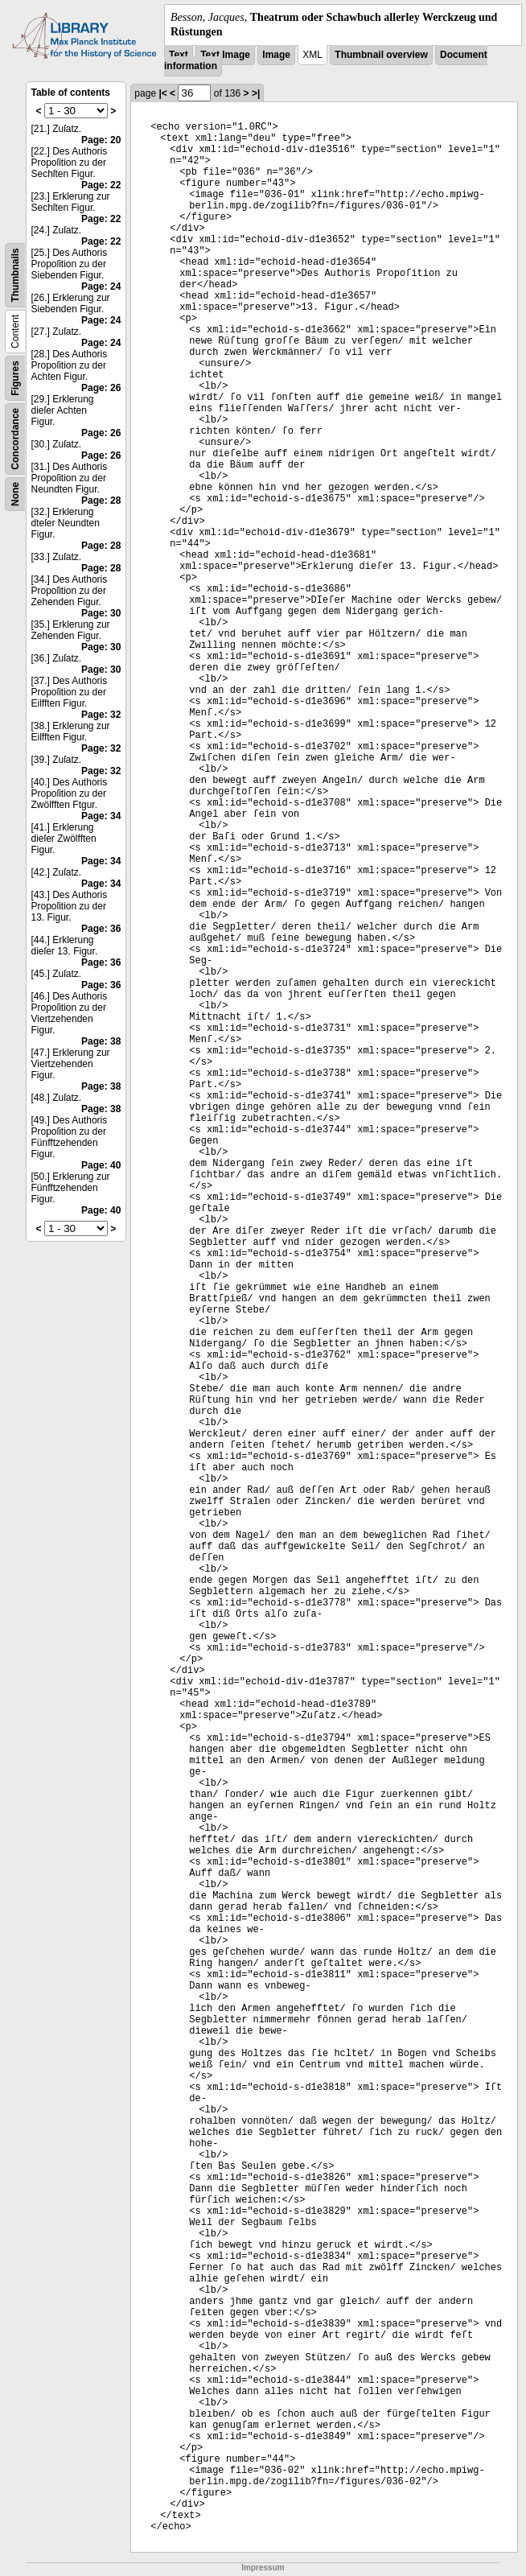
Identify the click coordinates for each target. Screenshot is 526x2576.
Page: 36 (101, 928)
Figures (15, 378)
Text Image (225, 54)
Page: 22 (101, 185)
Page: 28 (101, 500)
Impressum (262, 2567)
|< (162, 93)
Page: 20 (101, 140)
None (15, 494)
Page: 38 (101, 1041)
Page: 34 (101, 816)
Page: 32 (101, 714)
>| (256, 93)
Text (178, 54)
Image (276, 54)
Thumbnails (15, 276)
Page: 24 (101, 286)
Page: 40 (101, 1165)
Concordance (15, 439)
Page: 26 (101, 388)
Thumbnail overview (381, 54)
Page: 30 (101, 613)
